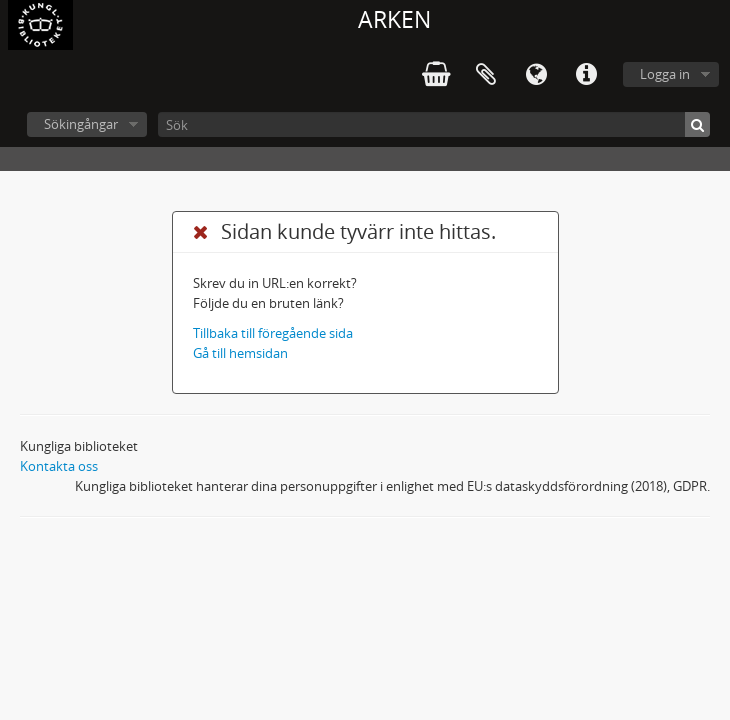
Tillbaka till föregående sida (273, 333)
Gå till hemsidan (240, 353)
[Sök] (434, 124)
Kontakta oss (59, 466)
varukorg (436, 75)
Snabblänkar (586, 75)
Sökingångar (81, 124)
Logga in (665, 74)
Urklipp (486, 75)
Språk (536, 75)
